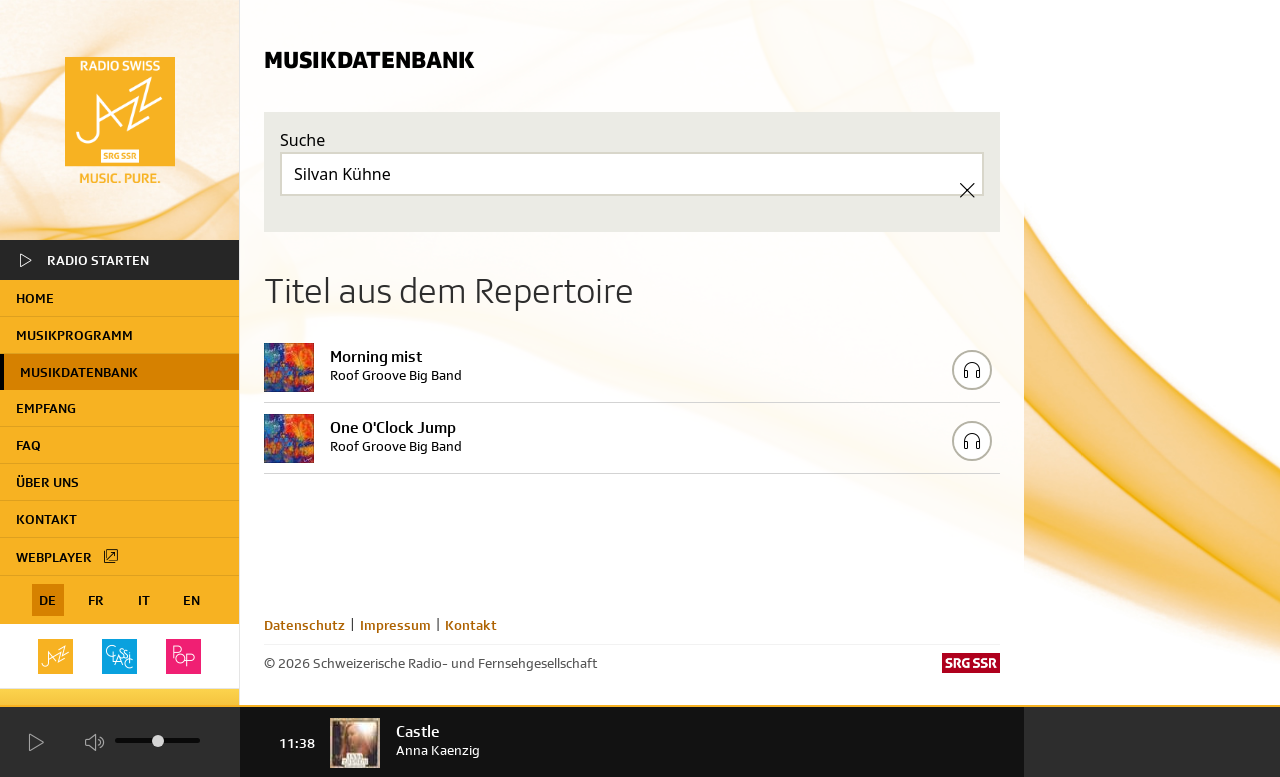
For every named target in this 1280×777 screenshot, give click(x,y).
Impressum (395, 625)
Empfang (46, 408)
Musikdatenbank (79, 372)
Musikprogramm (74, 335)
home (35, 298)
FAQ (28, 445)
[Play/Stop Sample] (972, 370)
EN (191, 600)
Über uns (47, 482)
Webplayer (68, 556)
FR (96, 600)
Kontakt (46, 519)
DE (47, 600)
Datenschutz (304, 625)
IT (144, 600)
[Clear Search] (967, 190)
